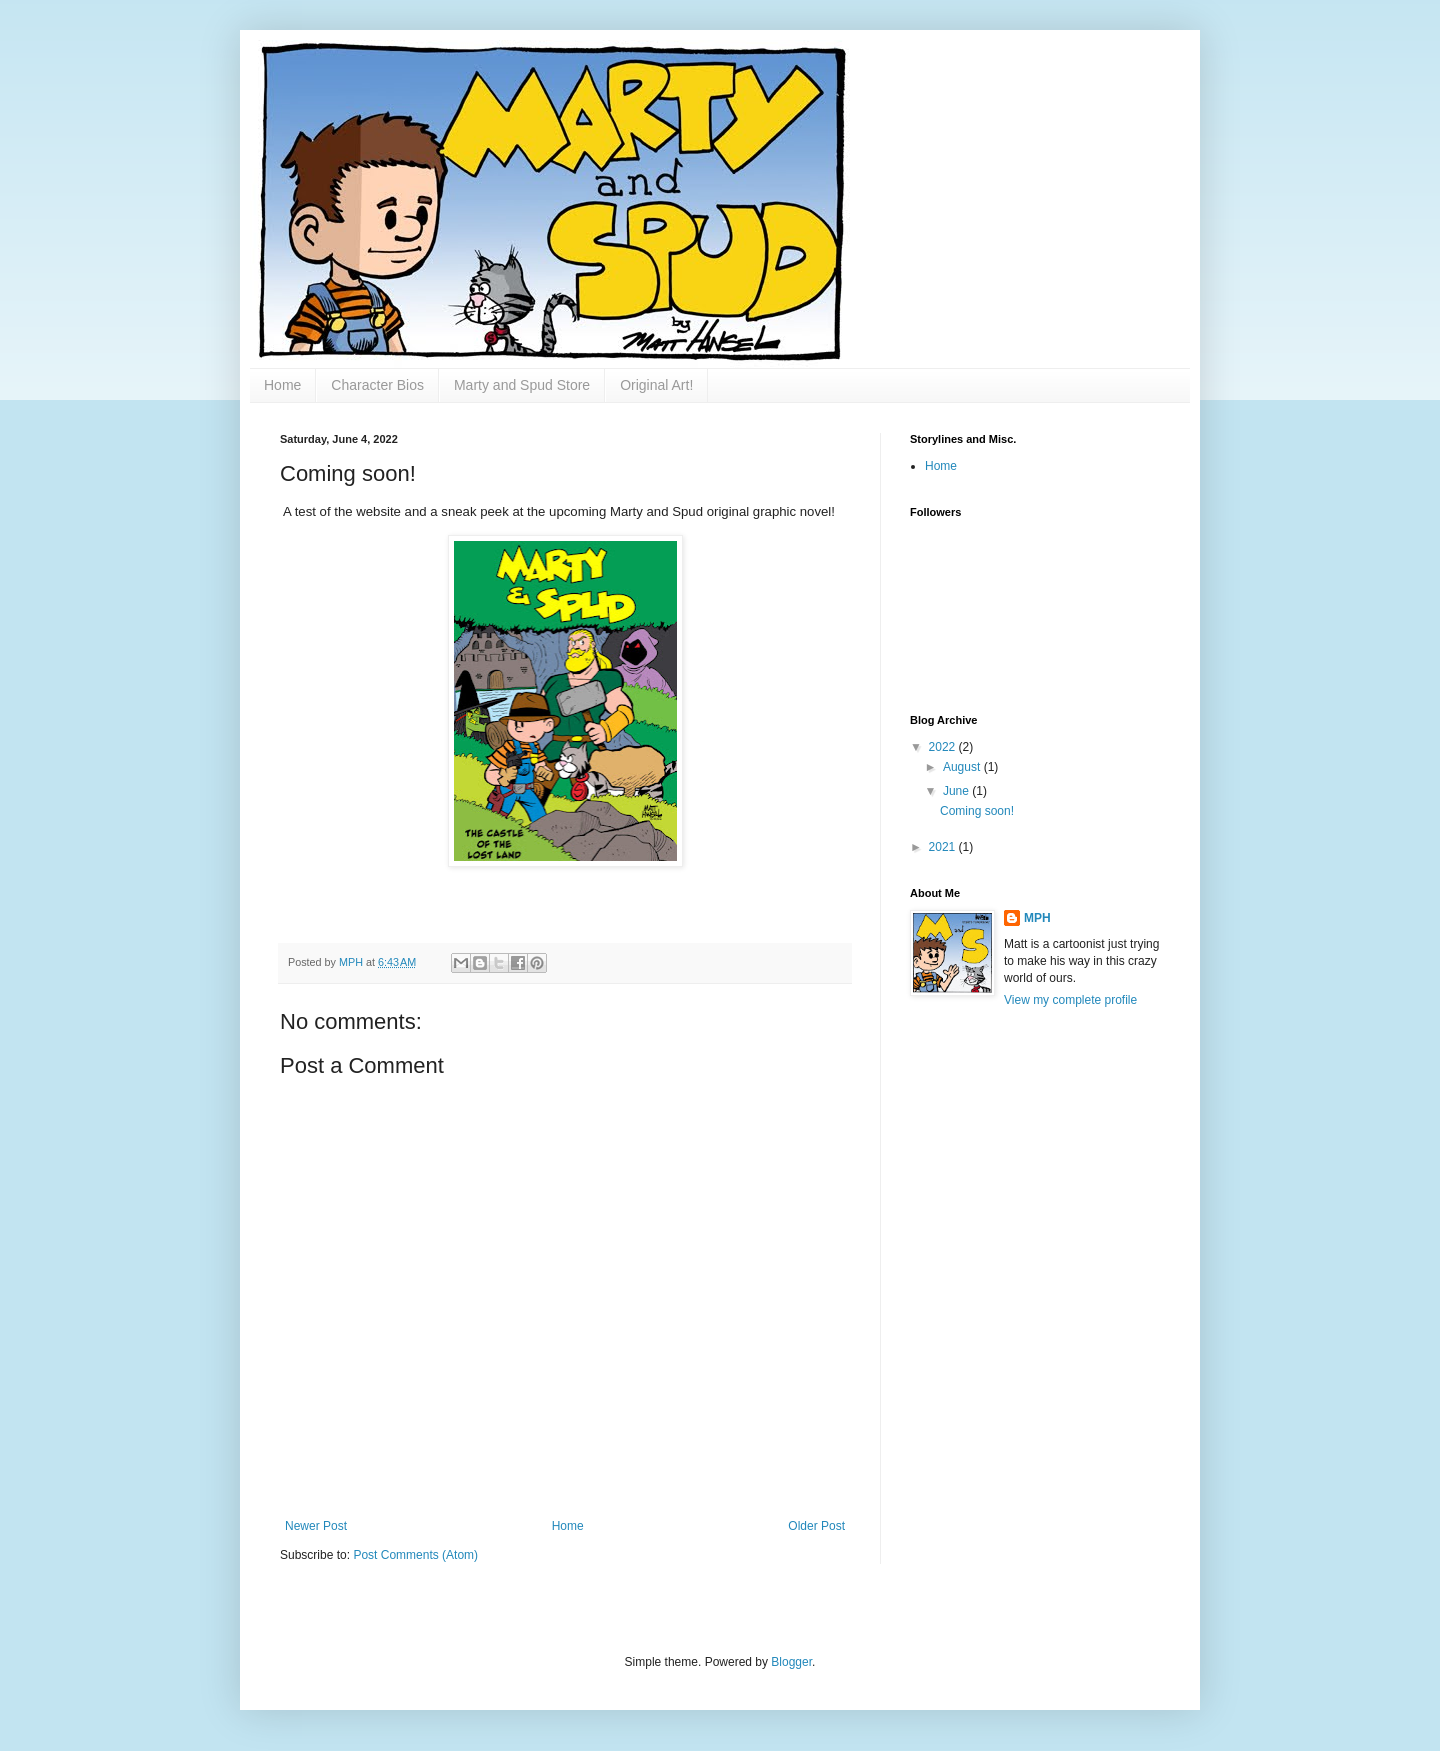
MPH (1037, 918)
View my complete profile (1070, 1000)
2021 (944, 847)
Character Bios (377, 385)
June (957, 791)
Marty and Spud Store (522, 385)
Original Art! (656, 385)
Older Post (816, 1526)
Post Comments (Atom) (415, 1555)
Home (282, 385)
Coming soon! (977, 811)
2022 (944, 747)
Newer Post (316, 1526)
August (963, 767)
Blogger (791, 1662)
